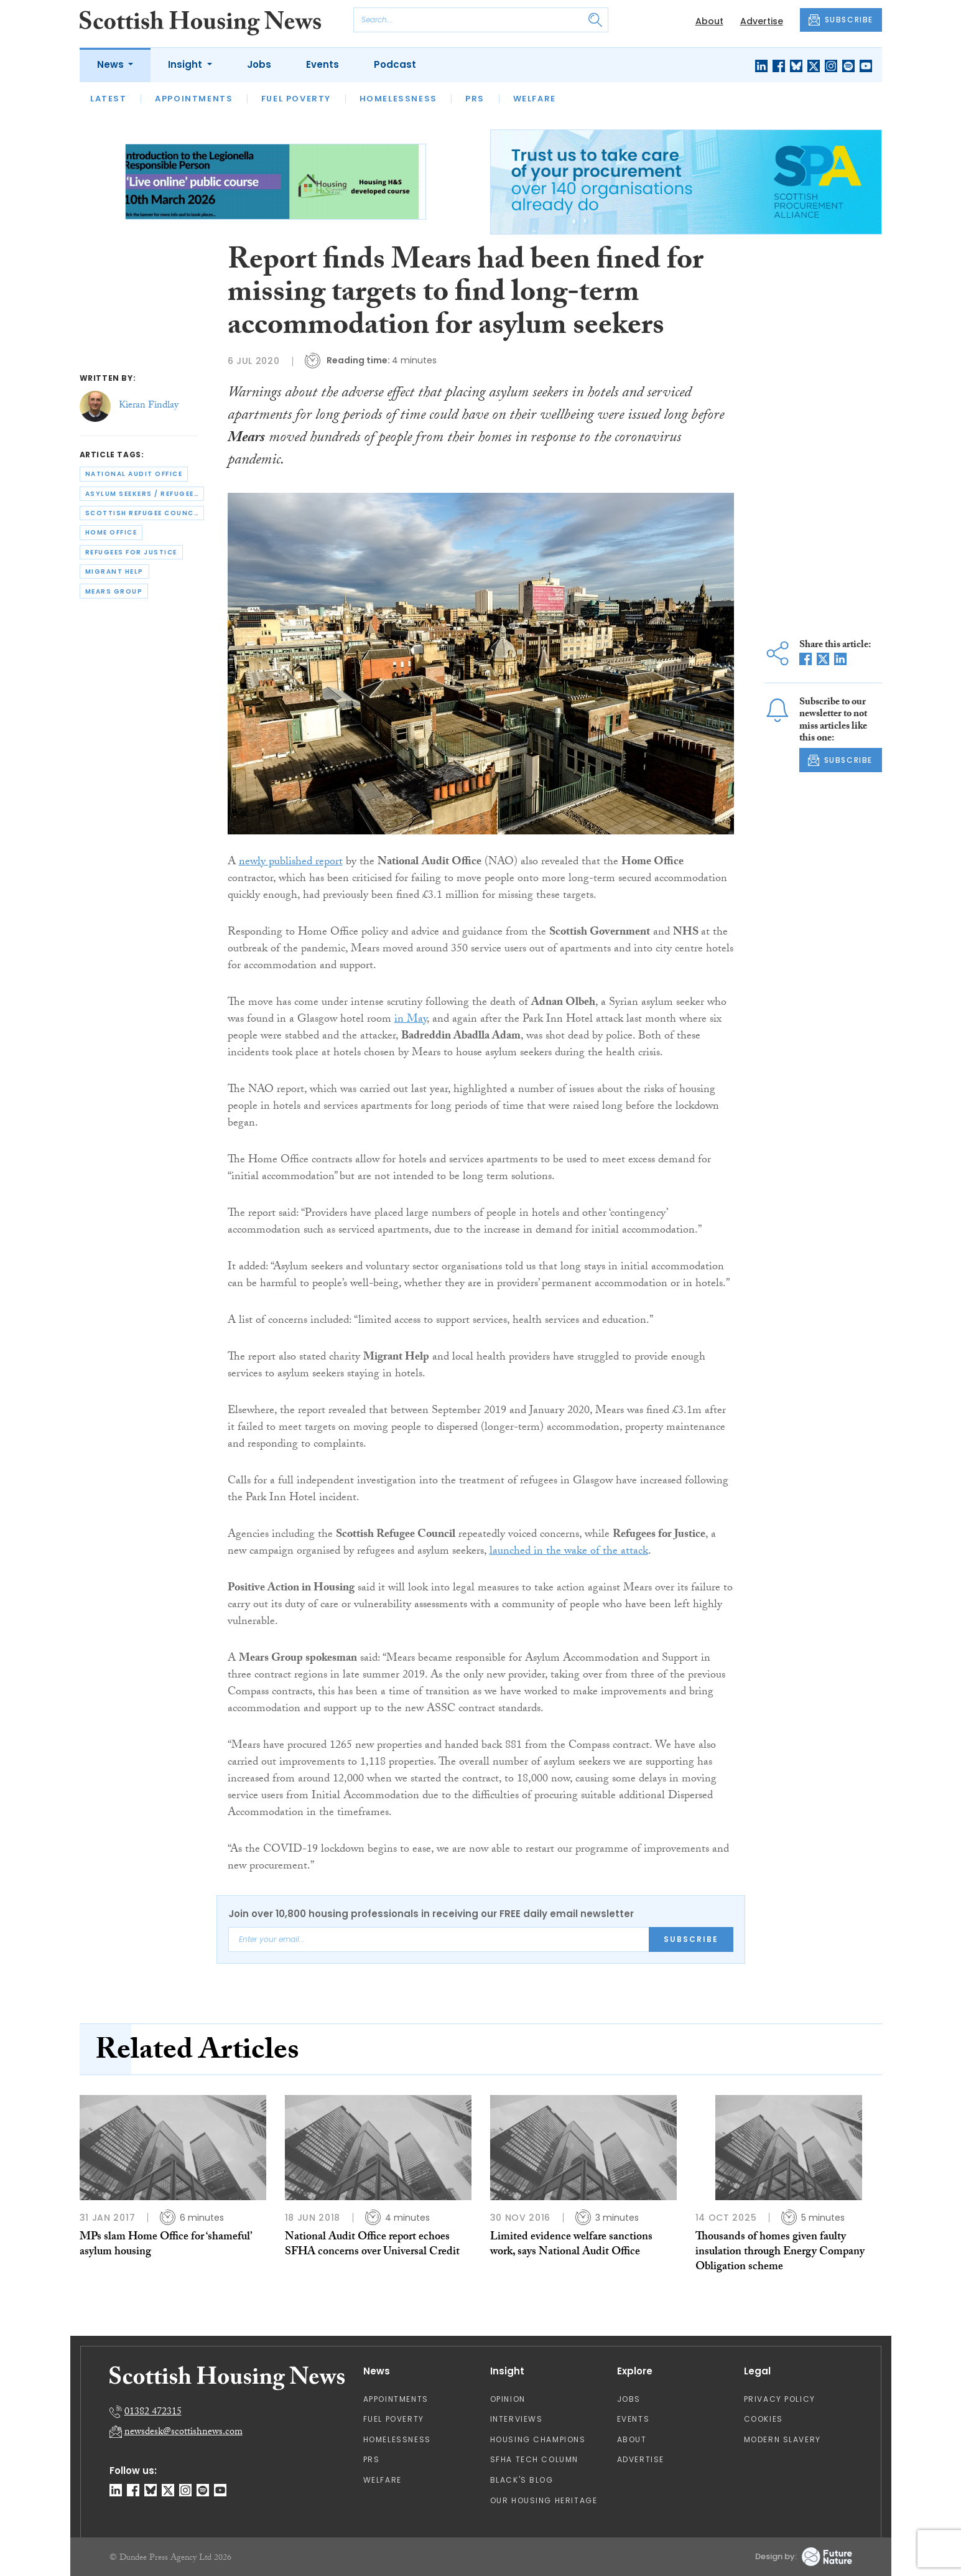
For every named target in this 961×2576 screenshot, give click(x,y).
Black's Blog (522, 2480)
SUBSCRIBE (841, 20)
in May (410, 1020)
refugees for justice (131, 552)
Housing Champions (538, 2439)
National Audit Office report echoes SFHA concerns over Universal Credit (372, 2245)
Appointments (194, 99)
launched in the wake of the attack (569, 1552)
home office (111, 532)
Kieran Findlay (149, 406)
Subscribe (691, 1939)
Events (322, 64)
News (111, 64)
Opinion (508, 2399)
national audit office (134, 473)
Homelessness (398, 99)
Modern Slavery (782, 2439)
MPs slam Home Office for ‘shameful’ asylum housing (166, 2245)
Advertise (761, 21)
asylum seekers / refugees (142, 493)
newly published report (291, 862)
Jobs (259, 64)
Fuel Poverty (296, 99)
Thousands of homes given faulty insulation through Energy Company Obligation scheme (780, 2253)
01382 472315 (153, 2412)
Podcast (395, 64)
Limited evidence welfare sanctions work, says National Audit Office (571, 2245)
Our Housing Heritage (544, 2500)
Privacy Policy (779, 2399)
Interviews (516, 2419)
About (709, 21)
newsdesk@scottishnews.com (183, 2432)
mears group (114, 591)
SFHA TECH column (534, 2459)
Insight (186, 64)
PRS (475, 99)
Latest (108, 99)
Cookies (763, 2419)
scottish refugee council (143, 513)
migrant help (114, 571)
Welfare (534, 99)
